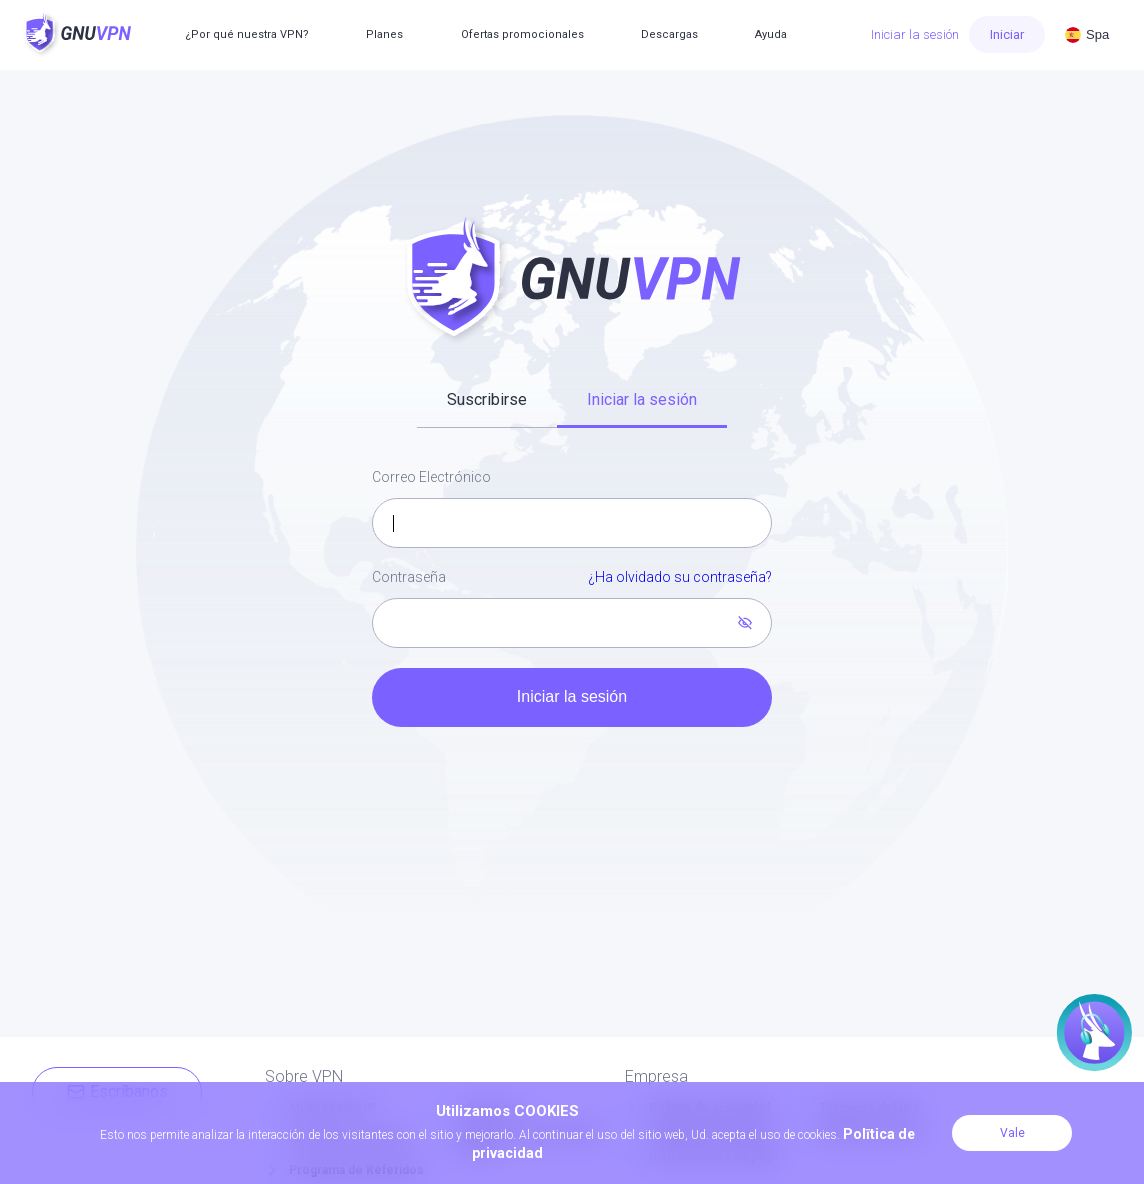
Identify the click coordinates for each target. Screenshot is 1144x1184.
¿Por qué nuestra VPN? (247, 34)
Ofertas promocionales (522, 34)
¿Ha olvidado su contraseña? (680, 577)
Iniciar (1007, 34)
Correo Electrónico (431, 477)
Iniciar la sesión (915, 34)
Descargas (669, 34)
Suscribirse (487, 399)
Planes (384, 34)
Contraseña (572, 578)
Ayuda (771, 34)
